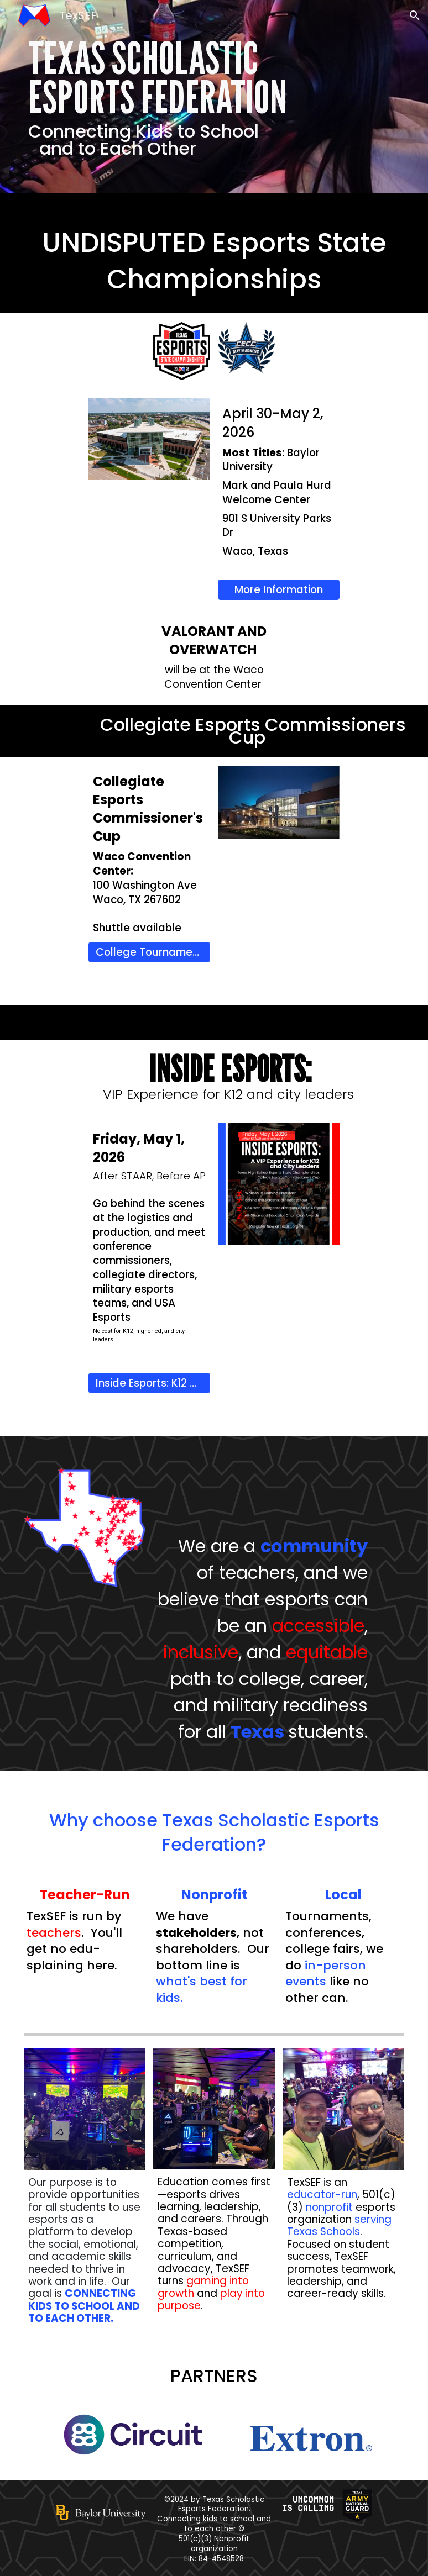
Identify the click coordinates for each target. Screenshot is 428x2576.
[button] (414, 15)
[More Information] (279, 589)
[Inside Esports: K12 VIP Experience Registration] (149, 1383)
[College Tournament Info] (149, 952)
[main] (214, 96)
